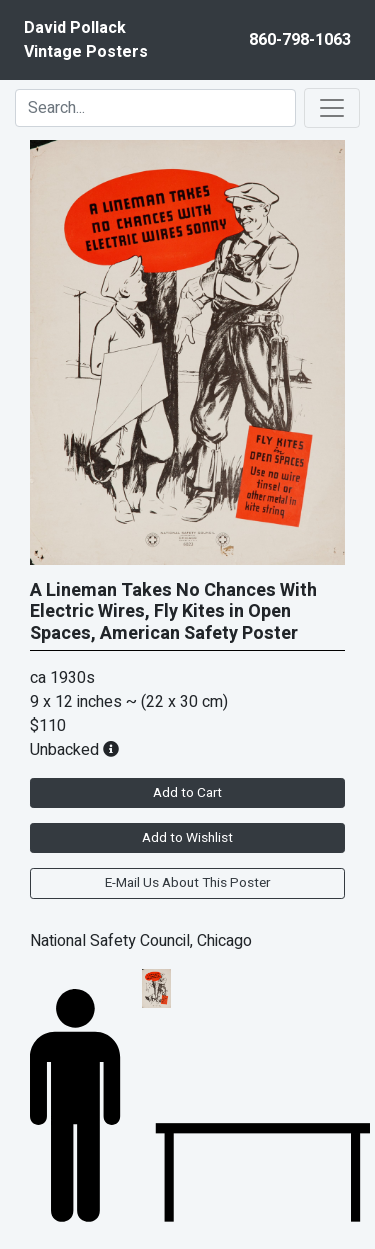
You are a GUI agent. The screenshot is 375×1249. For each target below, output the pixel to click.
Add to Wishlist (187, 838)
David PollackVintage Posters (86, 40)
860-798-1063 (300, 40)
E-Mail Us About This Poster (187, 883)
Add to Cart (187, 793)
